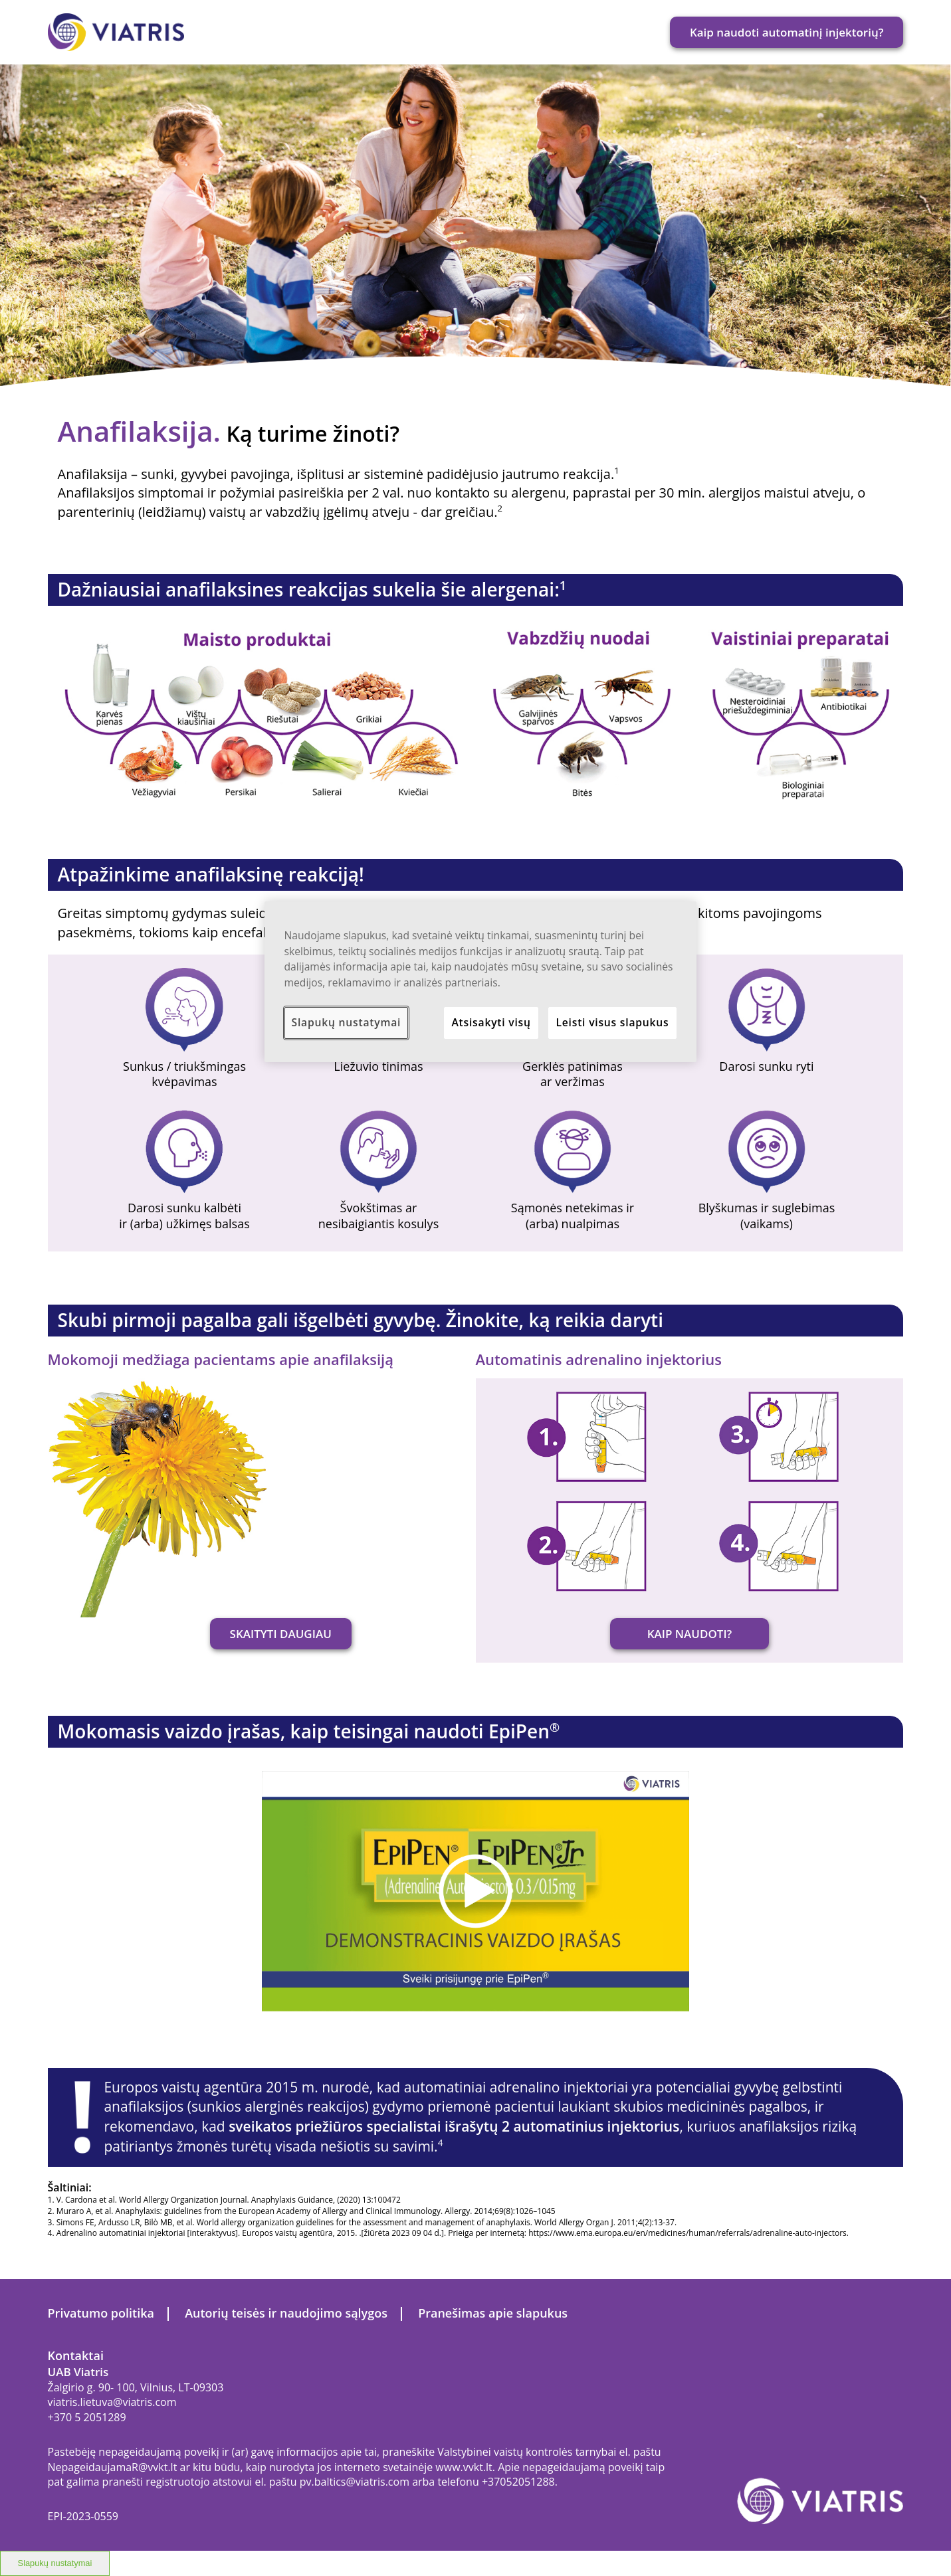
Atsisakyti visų (490, 1022)
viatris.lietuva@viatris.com (112, 2402)
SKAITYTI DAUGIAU (281, 1633)
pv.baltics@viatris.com (354, 2481)
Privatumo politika (101, 2313)
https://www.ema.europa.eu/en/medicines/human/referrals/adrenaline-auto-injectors (687, 2233)
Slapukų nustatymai (55, 2563)
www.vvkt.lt (463, 2467)
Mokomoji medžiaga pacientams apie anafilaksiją (220, 1359)
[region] (480, 981)
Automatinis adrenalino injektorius (599, 1359)
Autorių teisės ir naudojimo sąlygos (286, 2313)
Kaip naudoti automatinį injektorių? (787, 32)
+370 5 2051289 (87, 2417)
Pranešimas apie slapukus (493, 2313)
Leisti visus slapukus (612, 1022)
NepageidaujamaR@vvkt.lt (112, 2467)
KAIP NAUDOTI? (689, 1633)
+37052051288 (518, 2481)
